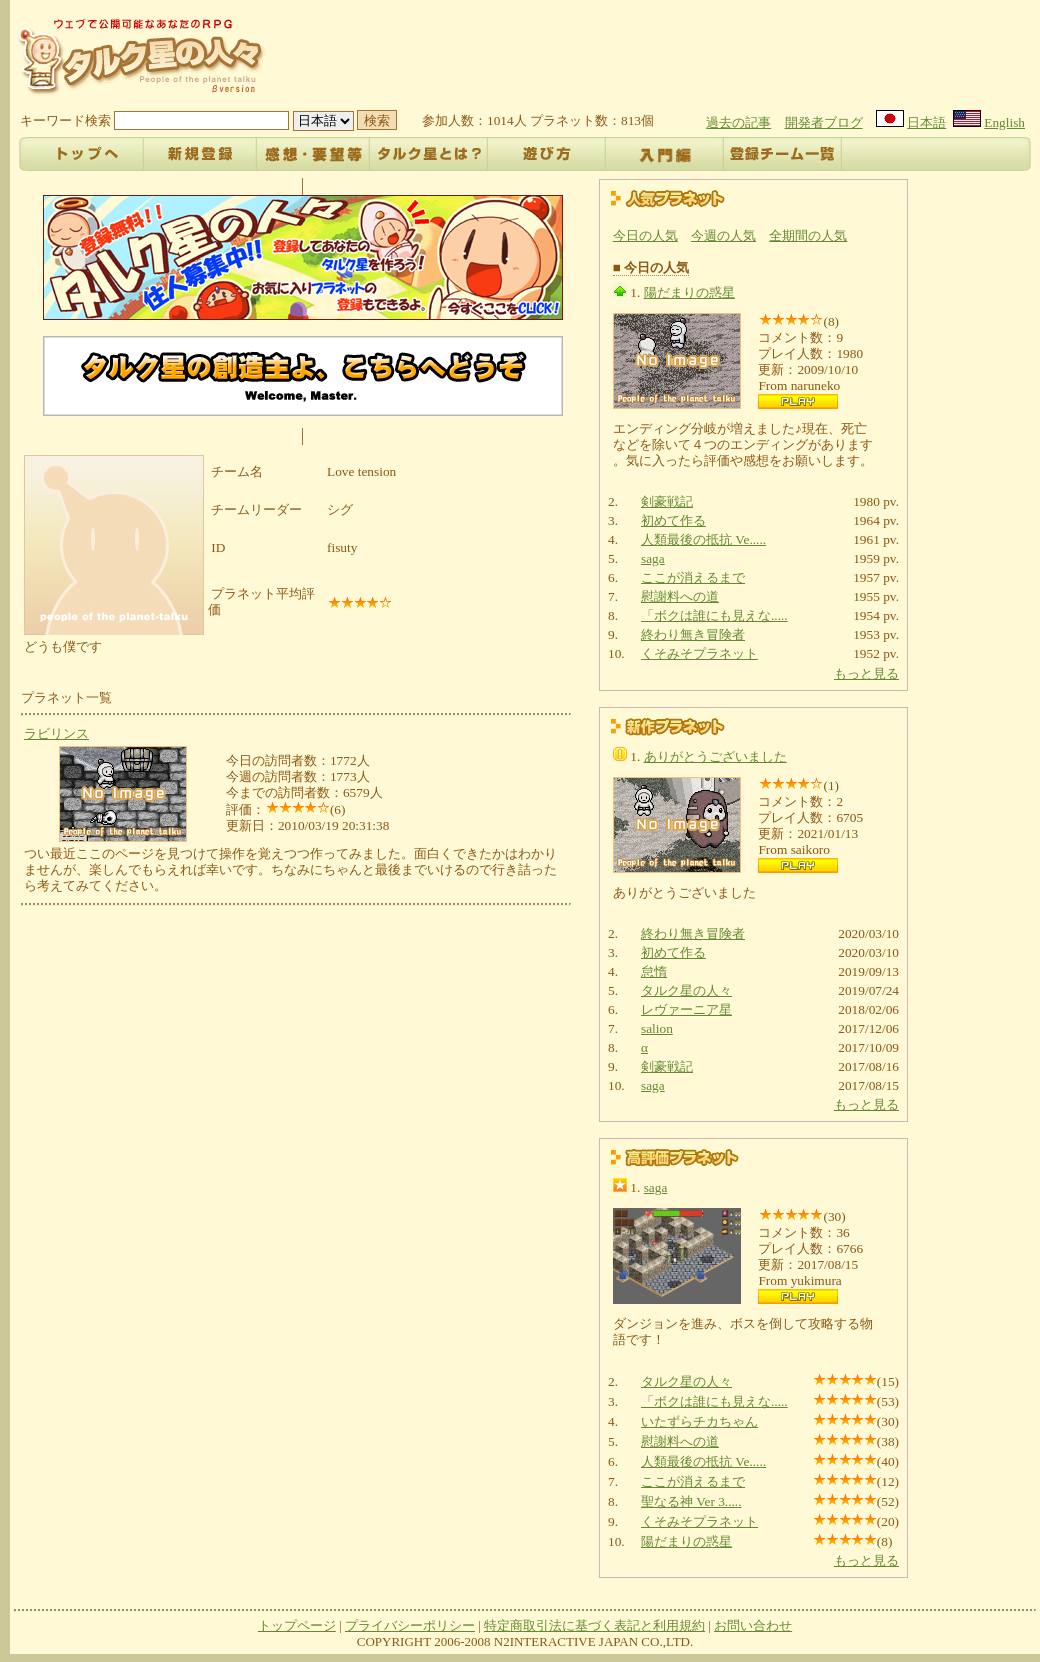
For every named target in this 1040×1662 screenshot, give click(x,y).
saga (653, 558)
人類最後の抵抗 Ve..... (703, 539)
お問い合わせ (753, 1625)
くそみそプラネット (699, 653)
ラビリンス (56, 733)
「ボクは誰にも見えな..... (714, 615)
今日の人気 (645, 235)
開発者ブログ (824, 122)
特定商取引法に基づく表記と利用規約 (594, 1625)
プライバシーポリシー (410, 1625)
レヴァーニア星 (686, 1009)
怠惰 (654, 971)
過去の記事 (738, 122)
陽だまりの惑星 (689, 292)
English (1004, 122)
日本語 (926, 122)
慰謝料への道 (680, 596)
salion (657, 1028)
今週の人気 (723, 235)
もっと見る (866, 673)
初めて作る (673, 520)
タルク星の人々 (686, 990)
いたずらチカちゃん (699, 1421)
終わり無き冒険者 (693, 634)
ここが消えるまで (693, 577)
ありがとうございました (715, 756)
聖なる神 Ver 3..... (691, 1501)
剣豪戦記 (667, 501)
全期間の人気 (808, 235)
